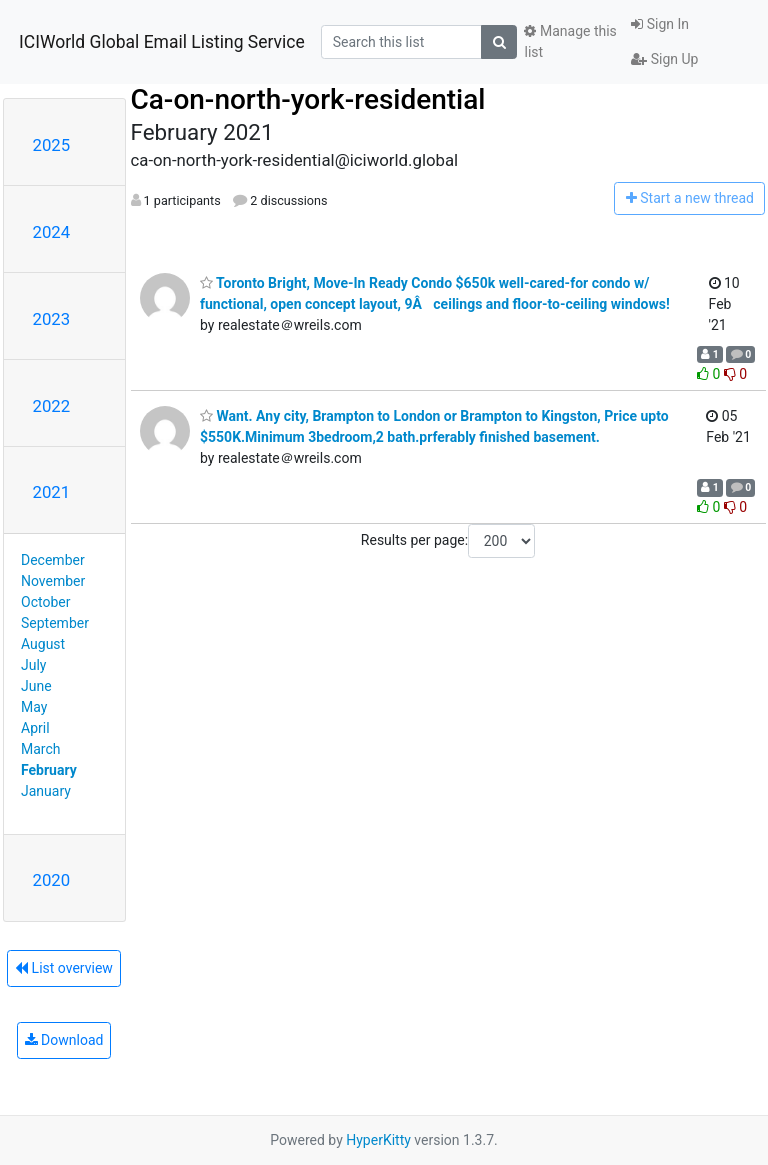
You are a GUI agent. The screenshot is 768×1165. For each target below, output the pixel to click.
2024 (52, 232)
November (53, 581)
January (46, 791)
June (36, 686)
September (55, 623)
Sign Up (664, 59)
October (45, 602)
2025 (52, 145)
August (43, 644)
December (53, 560)
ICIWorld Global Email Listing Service (162, 42)
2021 (52, 492)
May (34, 707)
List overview (64, 968)
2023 (52, 319)
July (33, 665)
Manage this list (570, 41)
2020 (52, 880)
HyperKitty (378, 1140)
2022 (52, 406)
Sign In (660, 24)
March (41, 749)
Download (64, 1040)
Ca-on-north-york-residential (308, 99)
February (49, 770)
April (35, 728)
